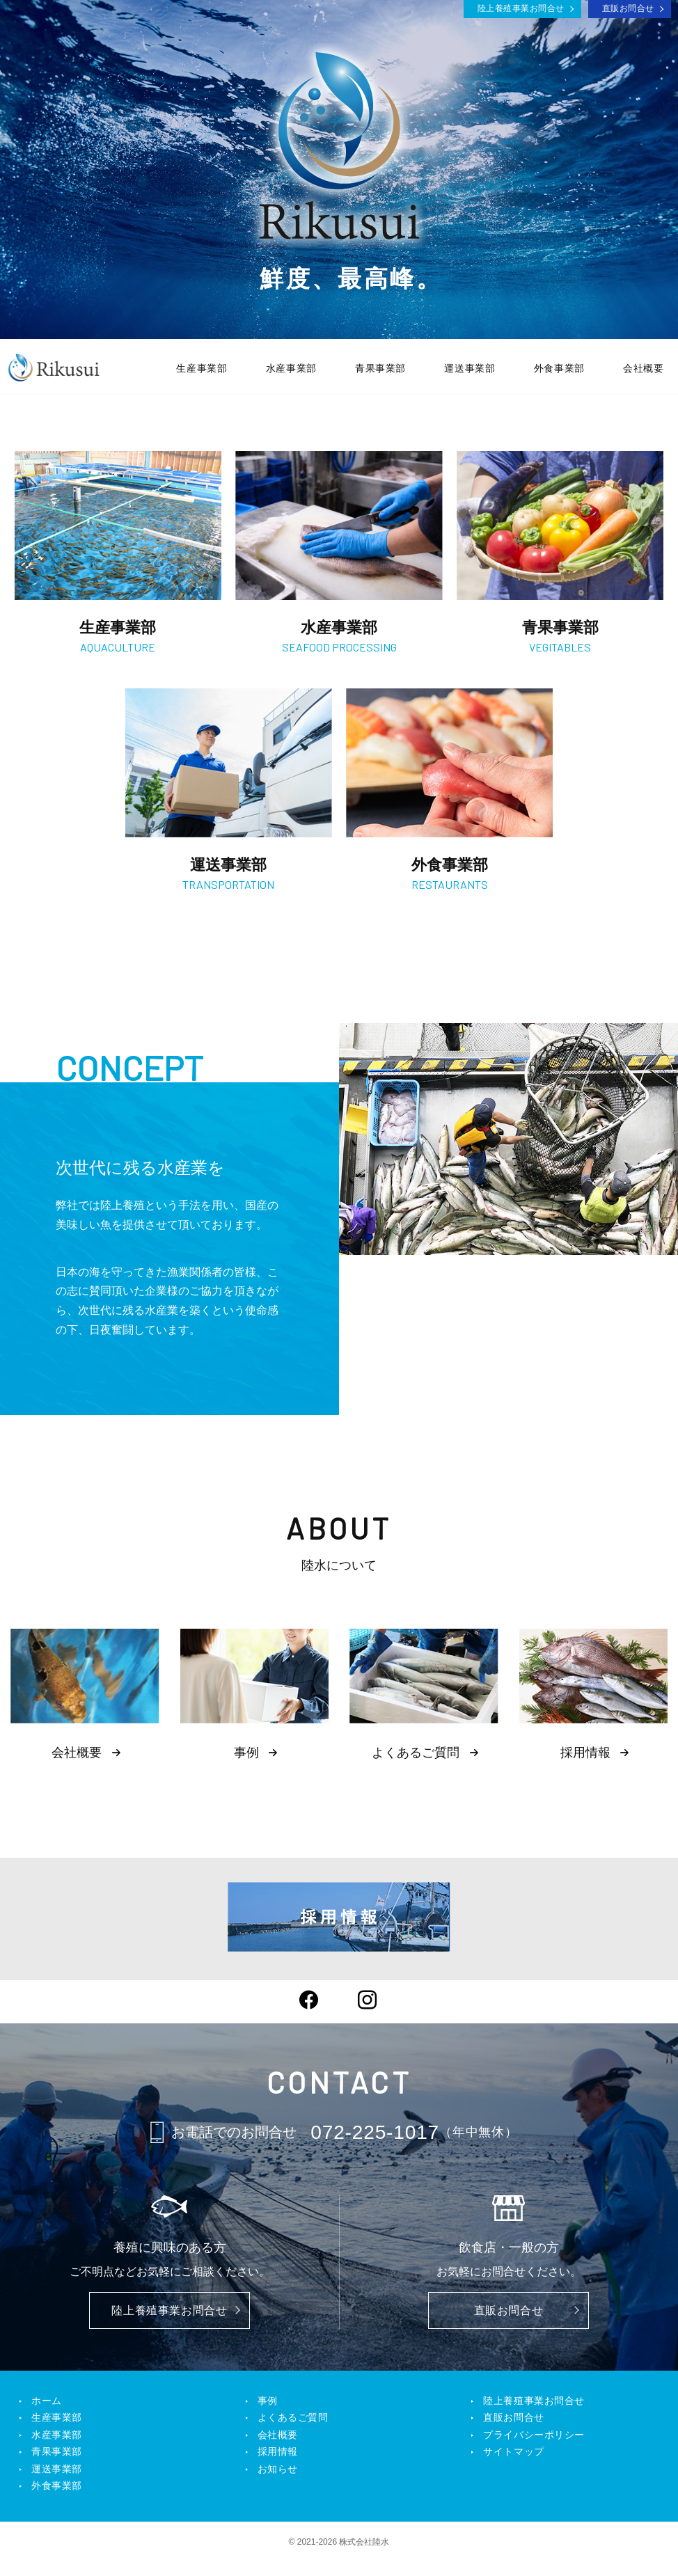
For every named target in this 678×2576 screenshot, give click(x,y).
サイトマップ (513, 2464)
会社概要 (278, 2447)
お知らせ (278, 2481)
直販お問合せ (628, 8)
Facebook (309, 2015)
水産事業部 (56, 2447)
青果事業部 (56, 2464)
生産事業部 (56, 2430)
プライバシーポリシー (534, 2447)
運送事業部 (56, 2481)
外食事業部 (56, 2498)
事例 (268, 2413)
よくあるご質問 (293, 2430)
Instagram (368, 2015)
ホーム (46, 2413)
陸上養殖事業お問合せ (521, 8)
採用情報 (278, 2464)
